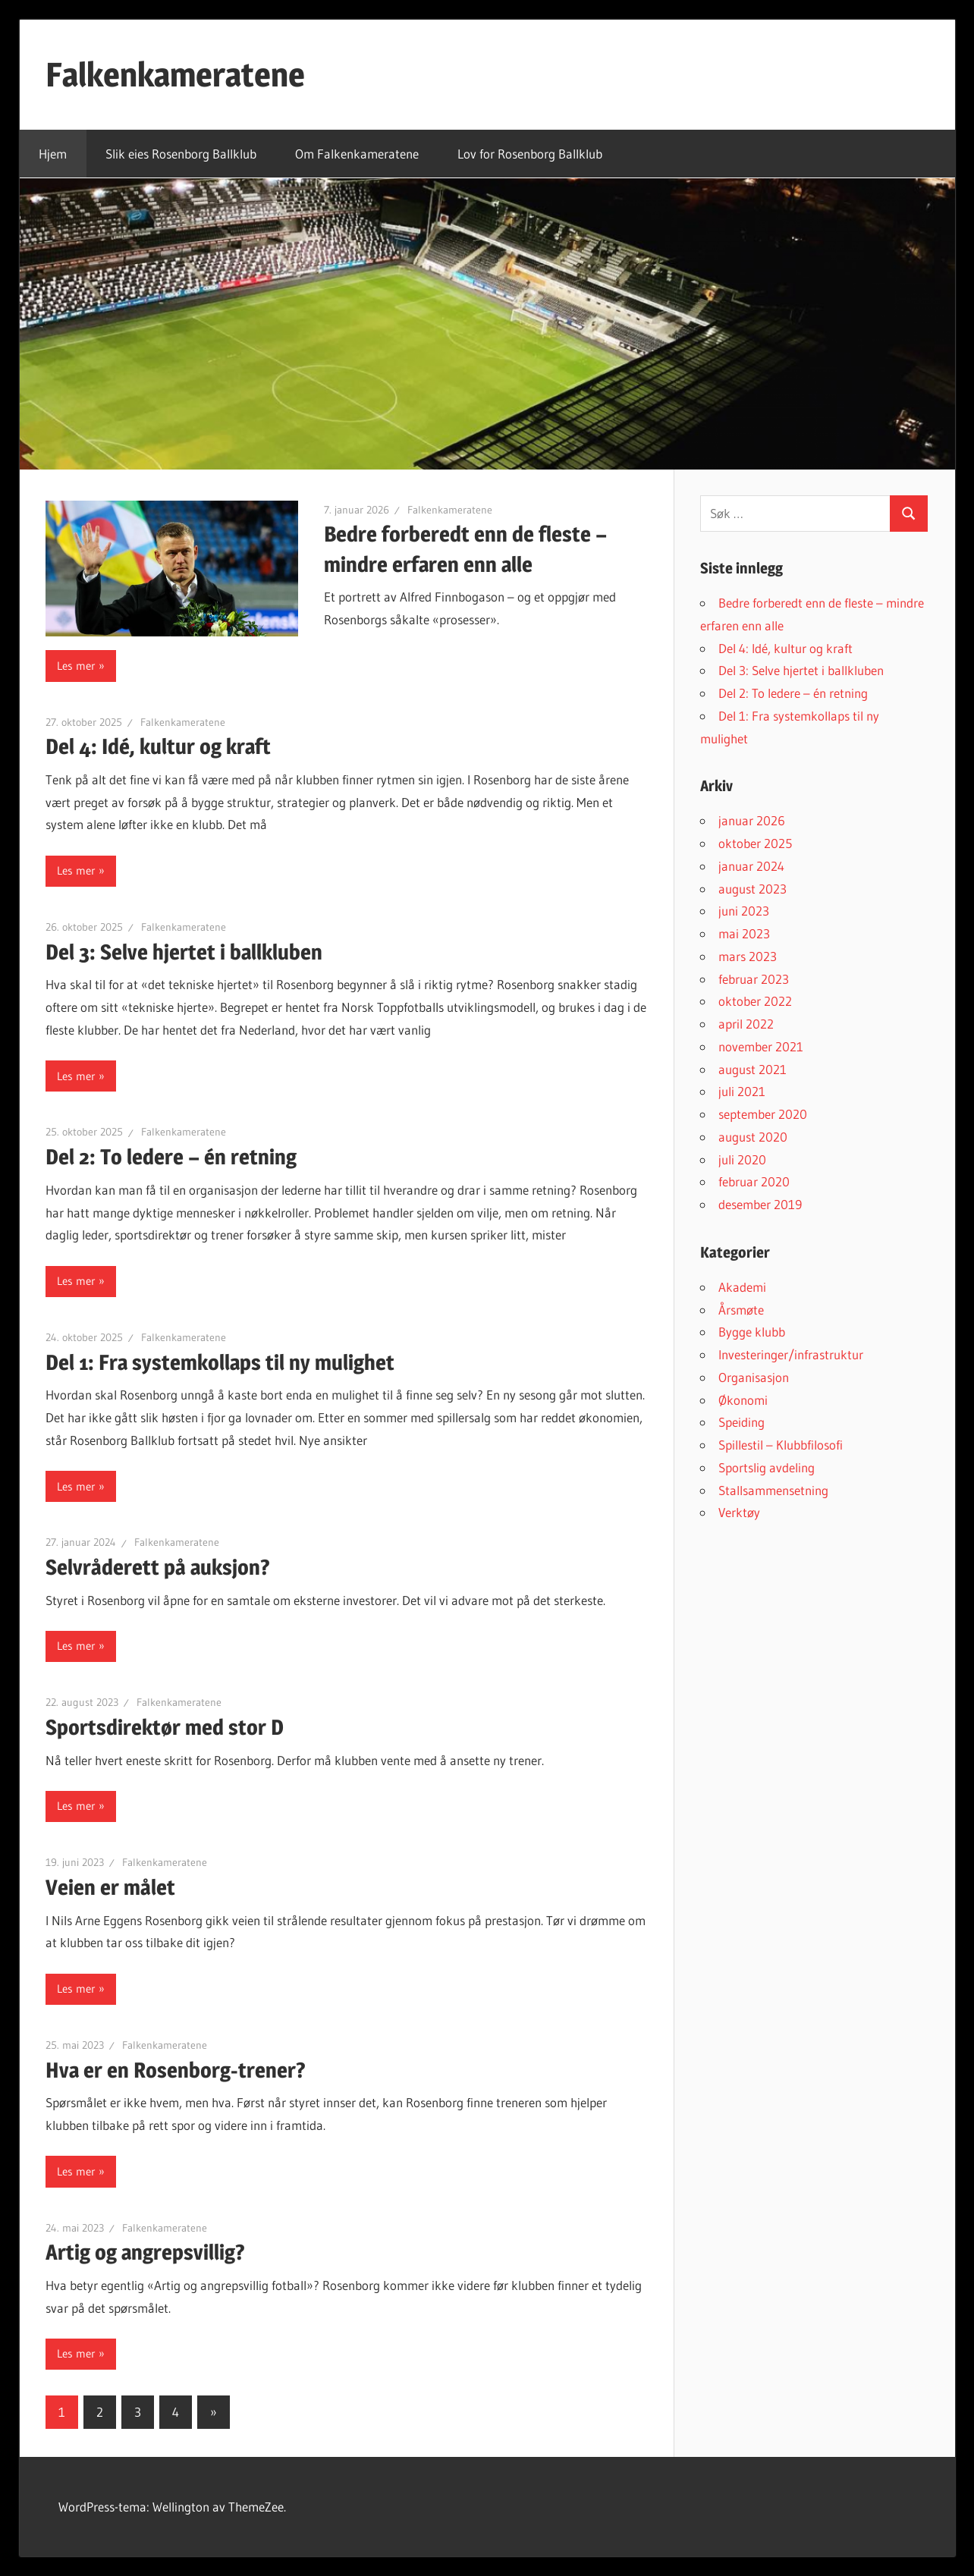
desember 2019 (760, 1204)
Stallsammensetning (773, 1490)
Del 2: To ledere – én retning (171, 1157)
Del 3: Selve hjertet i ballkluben (184, 952)
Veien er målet (110, 1887)
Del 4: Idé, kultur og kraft (158, 746)
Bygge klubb (751, 1332)
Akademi (742, 1287)
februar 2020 (754, 1181)
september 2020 (762, 1114)
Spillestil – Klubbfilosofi (780, 1445)
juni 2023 (743, 911)
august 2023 (752, 889)
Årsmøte (741, 1310)
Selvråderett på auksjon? (158, 1567)
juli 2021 (741, 1091)
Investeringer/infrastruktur (790, 1354)
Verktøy (739, 1512)
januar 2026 (751, 820)
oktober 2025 (755, 843)
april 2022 (746, 1024)
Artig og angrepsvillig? (145, 2252)
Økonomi (743, 1400)
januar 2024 (751, 866)
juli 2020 (742, 1159)
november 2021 (760, 1046)
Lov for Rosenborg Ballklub (529, 154)
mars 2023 (747, 956)
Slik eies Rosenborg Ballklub (180, 154)
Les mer (76, 665)
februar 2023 (753, 979)
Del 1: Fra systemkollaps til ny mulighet (220, 1362)
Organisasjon (753, 1377)
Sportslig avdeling (766, 1467)
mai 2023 (744, 933)
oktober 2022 (755, 1001)
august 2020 (752, 1137)
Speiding (741, 1422)
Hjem (53, 154)
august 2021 (752, 1069)
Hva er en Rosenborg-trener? (176, 2070)
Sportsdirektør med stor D (165, 1727)
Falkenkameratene (175, 74)
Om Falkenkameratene (357, 154)
